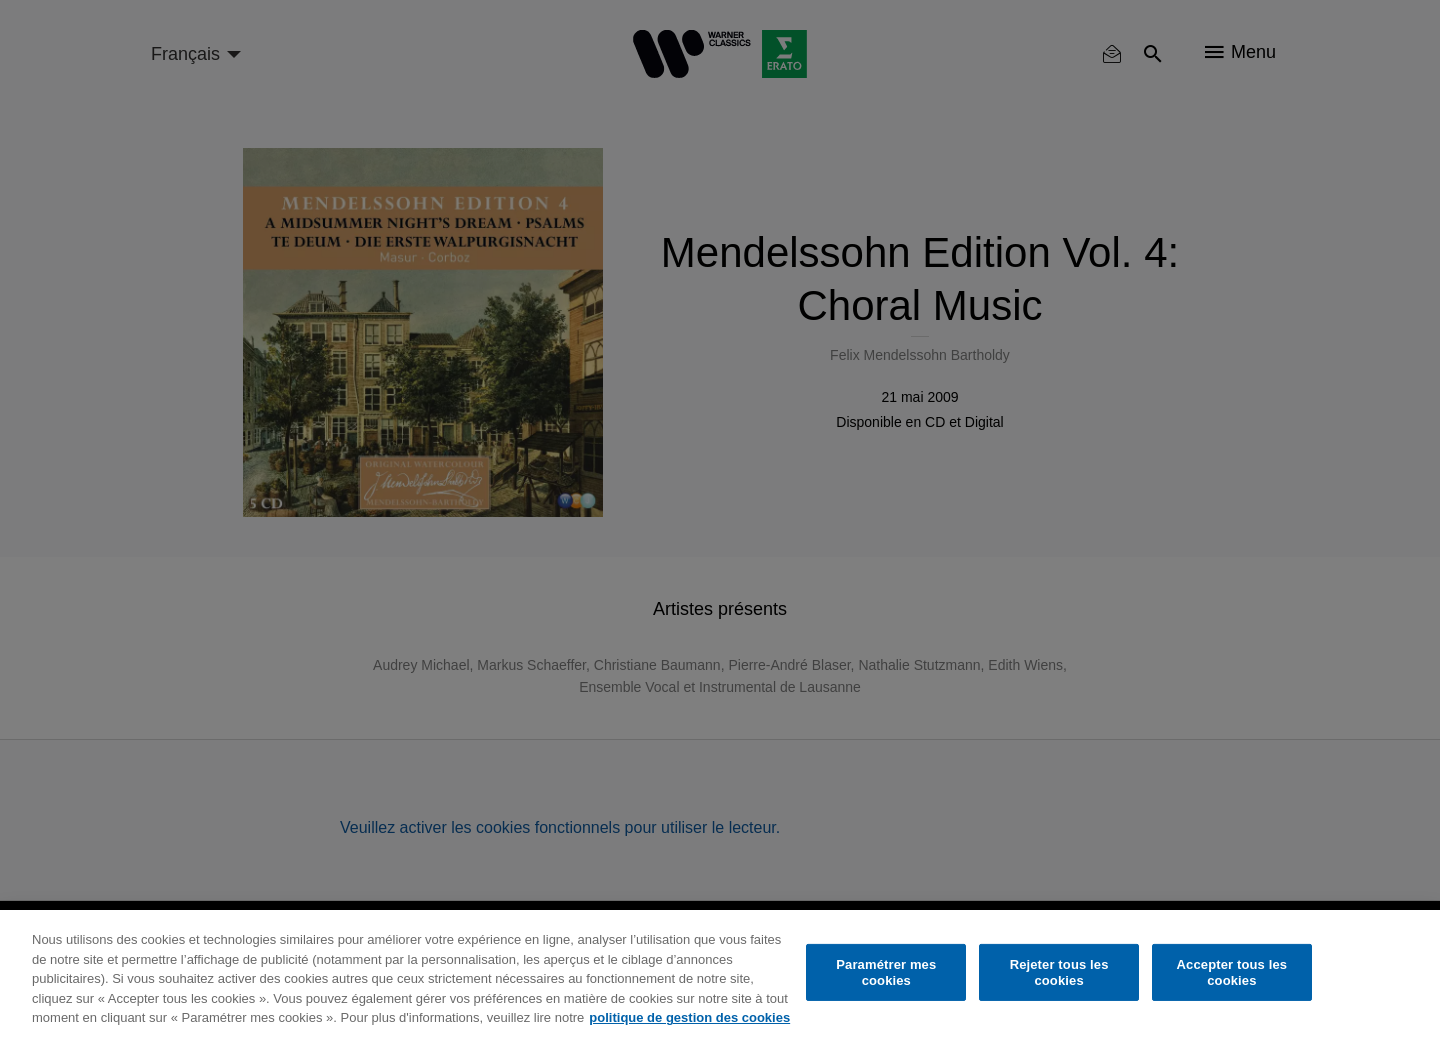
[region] (720, 974)
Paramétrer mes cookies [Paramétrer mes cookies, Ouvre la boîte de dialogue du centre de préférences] (886, 972)
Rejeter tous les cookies (1059, 972)
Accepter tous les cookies (1232, 972)
